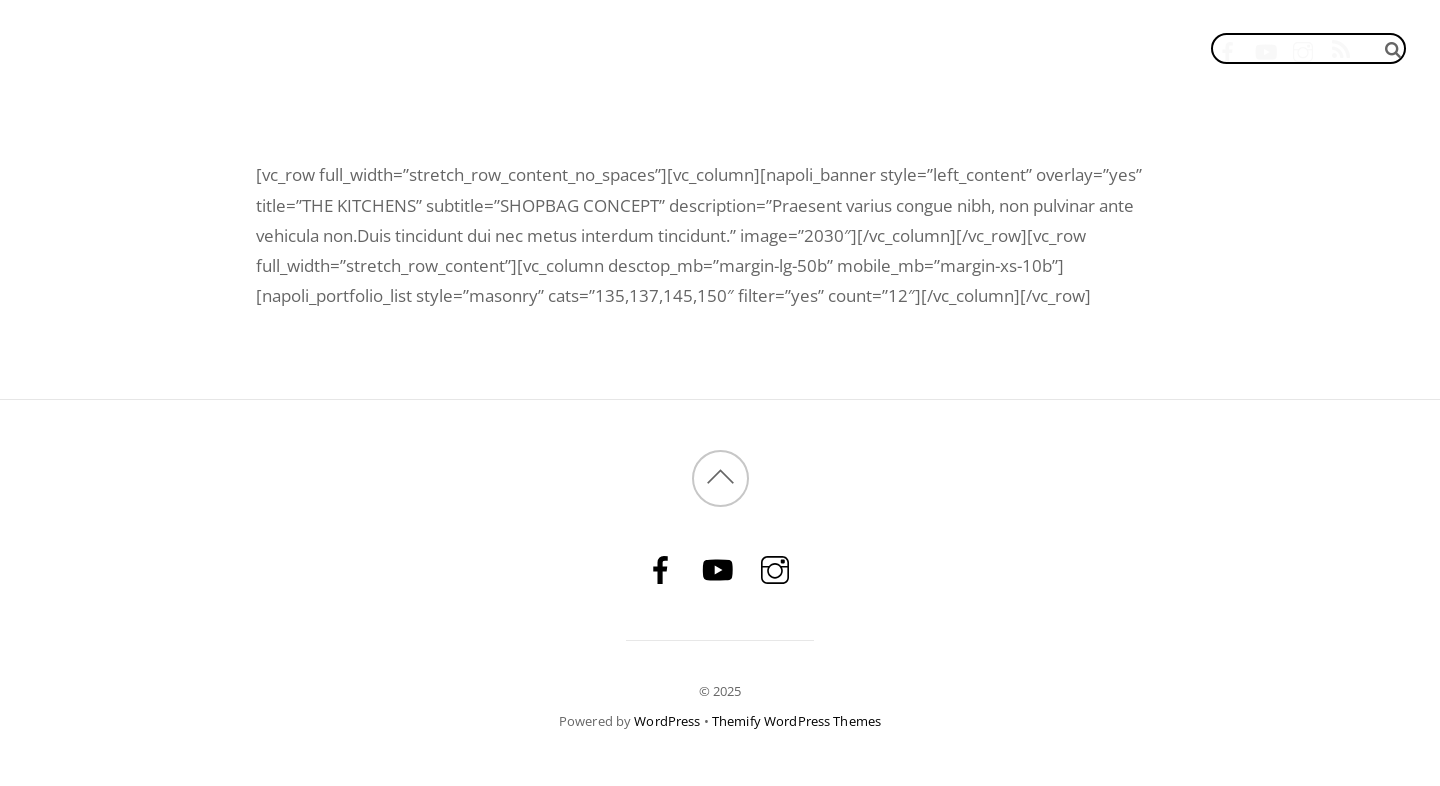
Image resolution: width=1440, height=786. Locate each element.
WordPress (667, 721)
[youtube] (1265, 47)
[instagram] (1303, 47)
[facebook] (1227, 47)
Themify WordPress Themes (796, 721)
